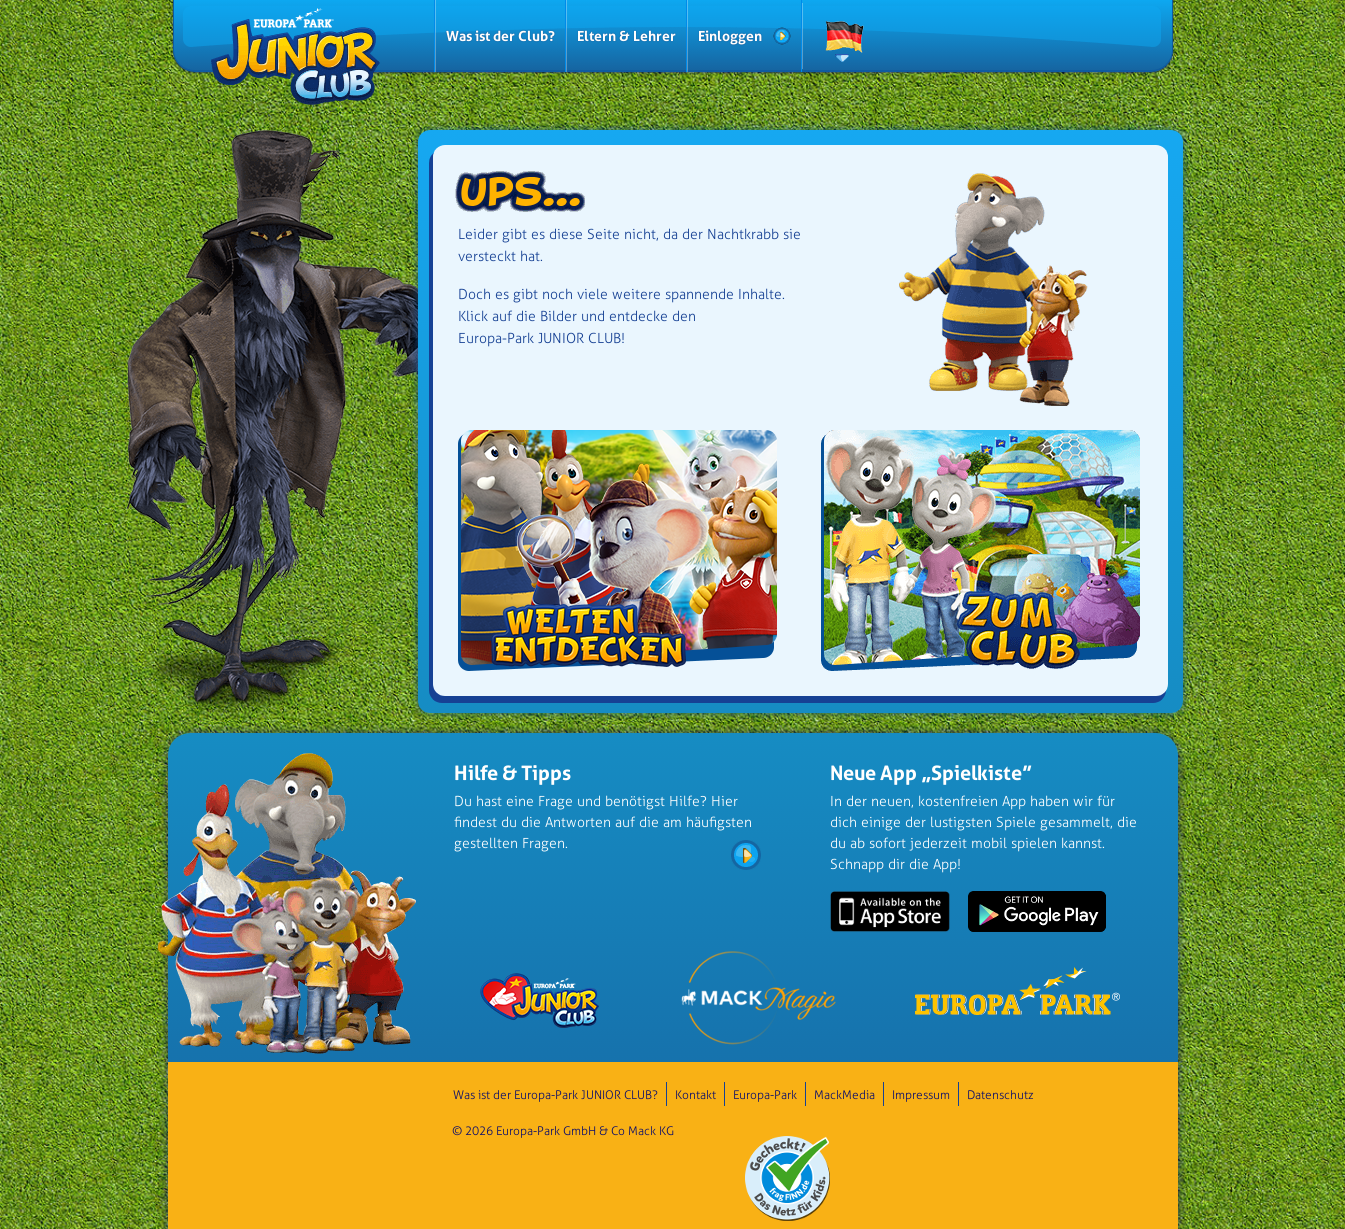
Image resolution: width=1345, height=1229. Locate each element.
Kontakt (695, 1095)
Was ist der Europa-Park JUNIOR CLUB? (555, 1095)
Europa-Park (765, 1095)
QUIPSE (1065, 44)
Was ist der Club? (500, 35)
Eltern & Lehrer (626, 35)
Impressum (921, 1095)
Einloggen (730, 35)
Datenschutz (1000, 1095)
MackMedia (844, 1095)
